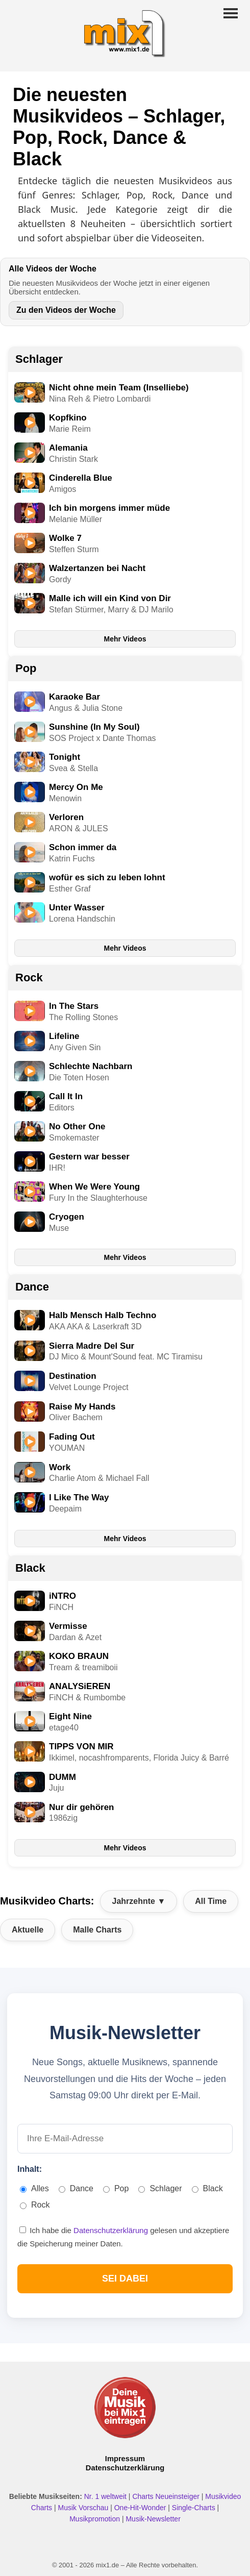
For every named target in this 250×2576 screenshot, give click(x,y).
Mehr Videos (125, 639)
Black (30, 1568)
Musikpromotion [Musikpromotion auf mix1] (95, 2519)
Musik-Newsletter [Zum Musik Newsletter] (153, 2519)
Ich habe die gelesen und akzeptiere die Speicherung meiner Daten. (123, 2237)
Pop (26, 668)
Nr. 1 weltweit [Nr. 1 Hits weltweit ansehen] (106, 2496)
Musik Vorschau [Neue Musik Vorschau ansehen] (84, 2508)
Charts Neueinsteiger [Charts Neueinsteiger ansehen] (166, 2496)
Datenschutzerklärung (111, 2230)
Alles (34, 2188)
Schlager (39, 359)
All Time (211, 1901)
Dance (32, 1286)
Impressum (125, 2459)
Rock (29, 977)
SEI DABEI (125, 2278)
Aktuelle (27, 1929)
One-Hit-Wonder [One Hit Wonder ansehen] (141, 2508)
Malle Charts (97, 1929)
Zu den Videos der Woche (66, 310)
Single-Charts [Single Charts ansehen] (194, 2508)
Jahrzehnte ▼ (138, 1901)
